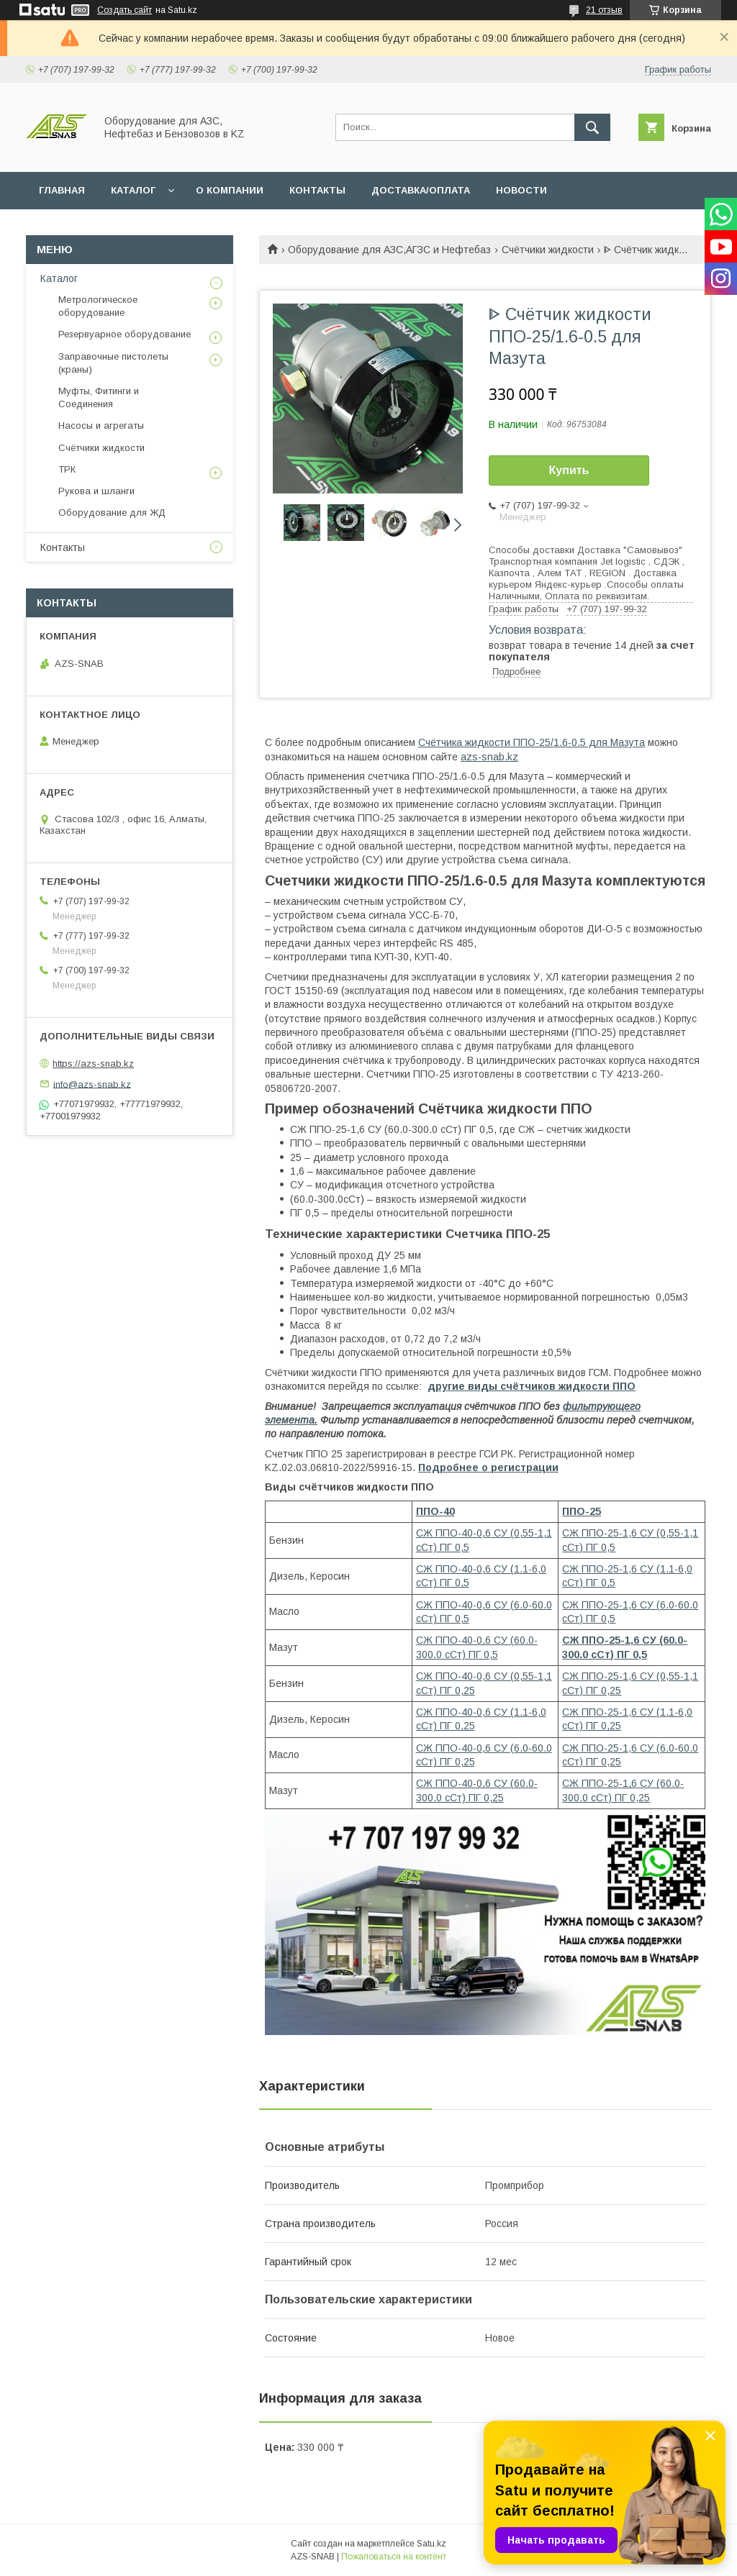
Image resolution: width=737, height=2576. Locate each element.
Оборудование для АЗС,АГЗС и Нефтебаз (389, 249)
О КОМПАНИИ (229, 190)
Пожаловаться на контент (393, 2557)
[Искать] (592, 127)
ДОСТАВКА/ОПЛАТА (420, 190)
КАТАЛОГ (133, 190)
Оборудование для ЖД (112, 512)
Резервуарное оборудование (124, 334)
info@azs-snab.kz (92, 1083)
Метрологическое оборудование (97, 306)
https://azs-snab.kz (93, 1063)
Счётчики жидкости (548, 249)
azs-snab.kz (489, 757)
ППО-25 (581, 1511)
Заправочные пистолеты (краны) (113, 363)
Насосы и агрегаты (101, 425)
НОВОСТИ (521, 190)
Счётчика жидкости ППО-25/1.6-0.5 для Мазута (531, 742)
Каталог (59, 278)
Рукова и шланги (96, 491)
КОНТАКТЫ (317, 190)
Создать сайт (124, 10)
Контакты (62, 547)
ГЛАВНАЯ (62, 190)
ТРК (67, 469)
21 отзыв (604, 10)
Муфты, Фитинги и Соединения (98, 397)
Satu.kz (431, 2544)
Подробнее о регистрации (488, 1467)
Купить (569, 470)
